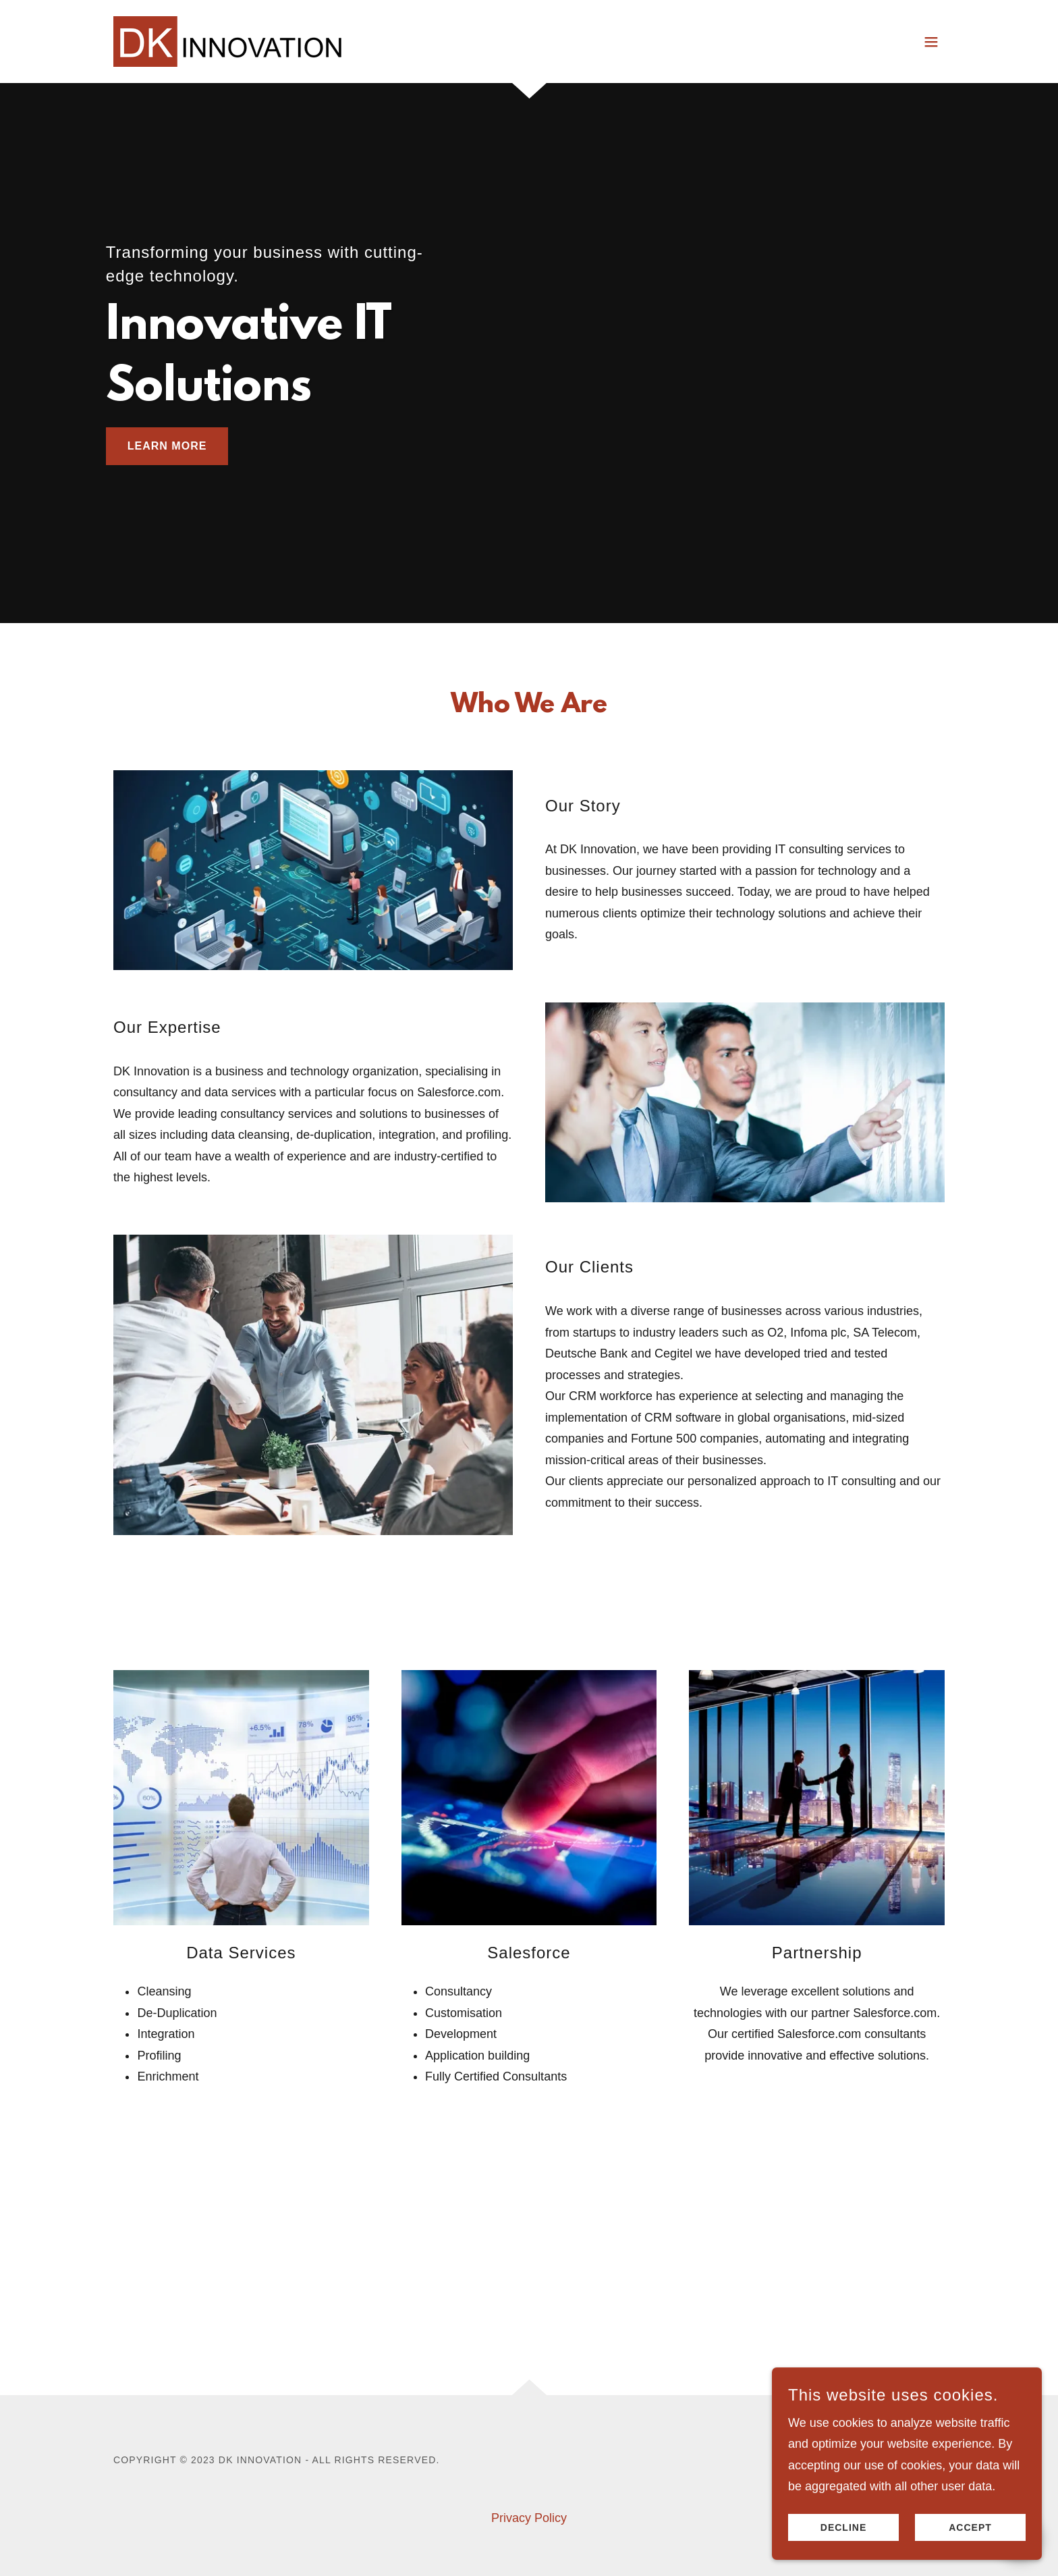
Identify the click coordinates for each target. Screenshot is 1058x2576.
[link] (227, 40)
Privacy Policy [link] (529, 2518)
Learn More (167, 446)
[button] (931, 41)
